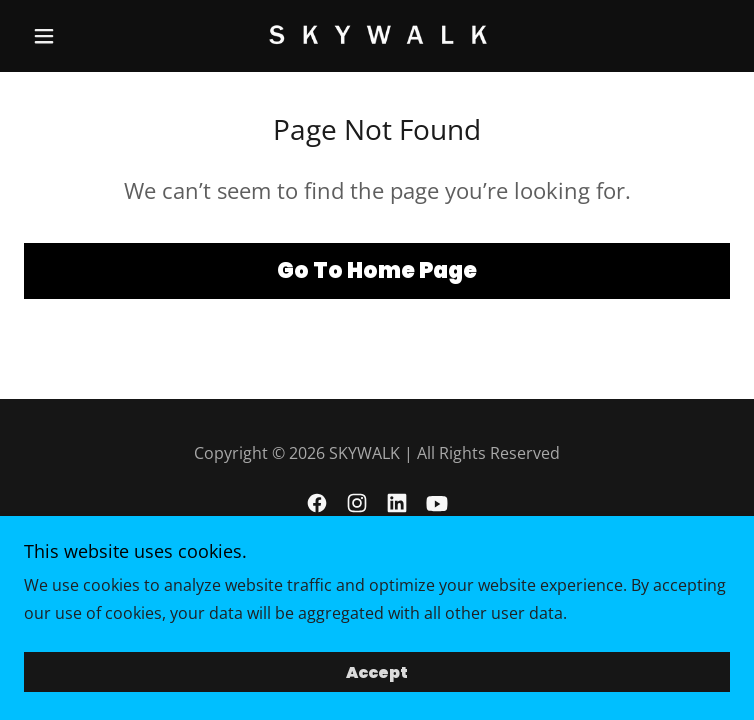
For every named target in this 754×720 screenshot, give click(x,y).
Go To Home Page (377, 270)
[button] (77, 36)
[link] (377, 36)
